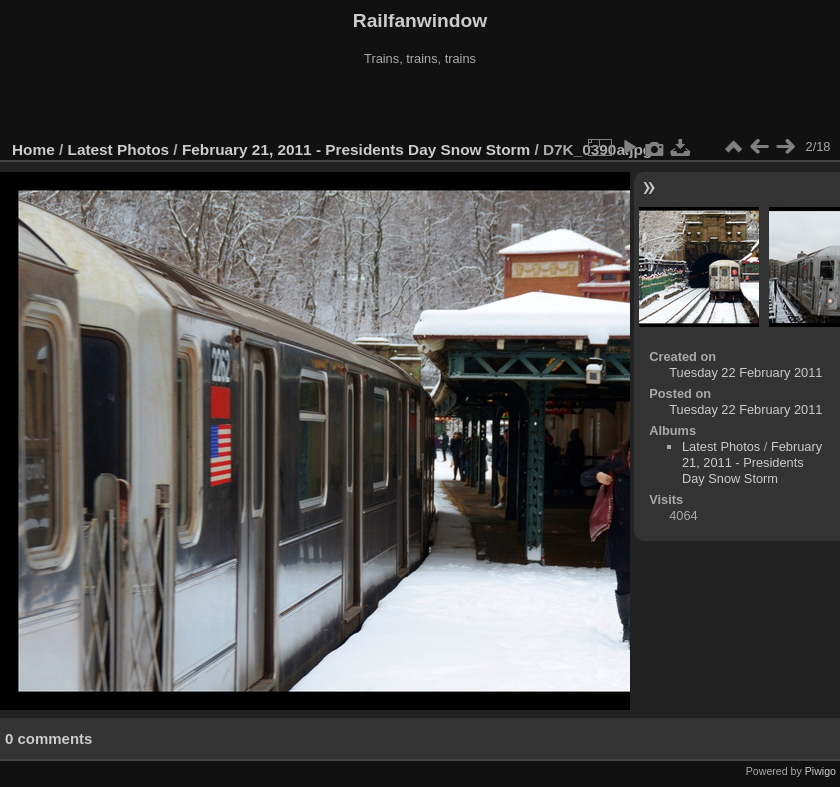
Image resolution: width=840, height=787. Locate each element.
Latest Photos (119, 149)
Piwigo (820, 771)
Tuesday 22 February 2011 (745, 372)
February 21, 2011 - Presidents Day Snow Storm (356, 149)
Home (33, 149)
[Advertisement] (420, 104)
